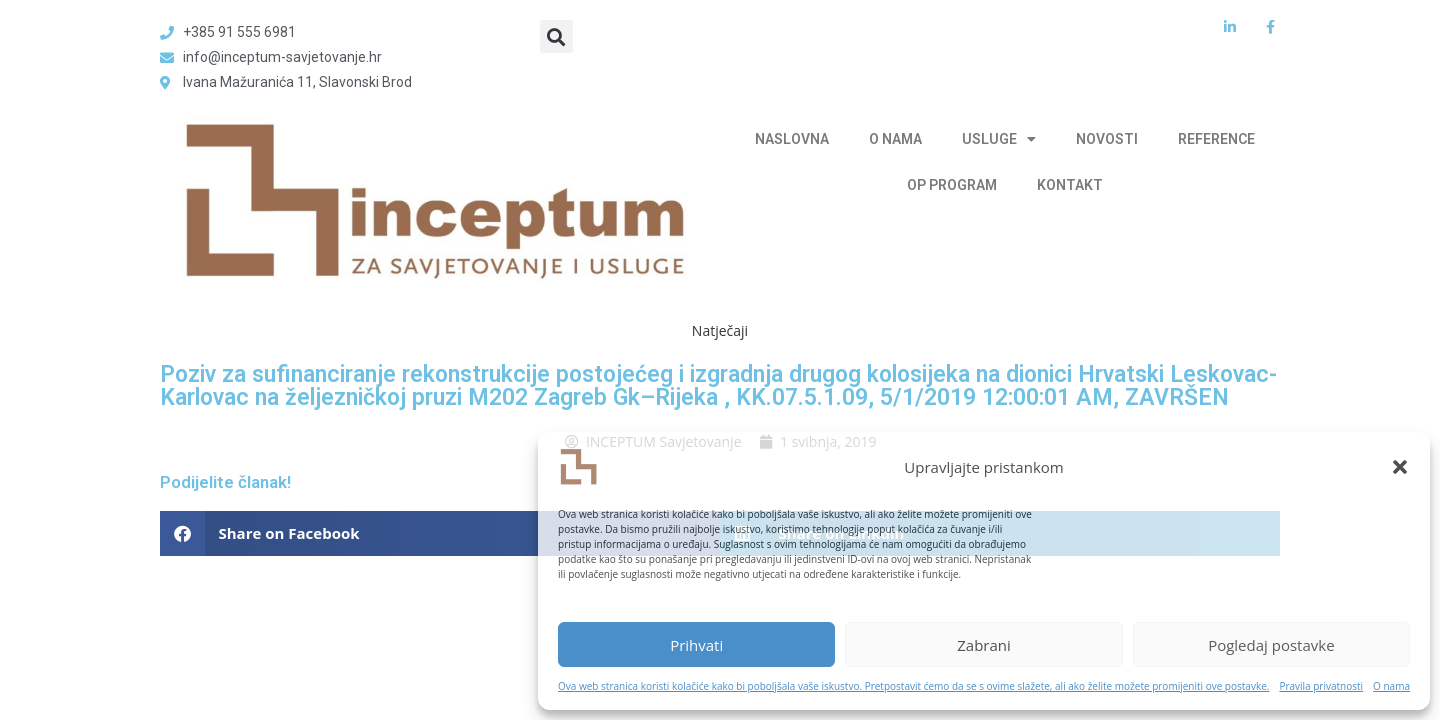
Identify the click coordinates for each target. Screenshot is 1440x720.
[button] (1400, 467)
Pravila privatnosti (1321, 686)
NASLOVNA (792, 139)
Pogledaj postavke (1271, 645)
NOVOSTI (1107, 139)
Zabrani (984, 645)
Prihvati (696, 645)
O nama (1391, 686)
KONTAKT (1070, 185)
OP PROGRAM (952, 185)
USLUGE (999, 139)
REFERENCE (1216, 139)
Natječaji (720, 330)
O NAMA (895, 139)
